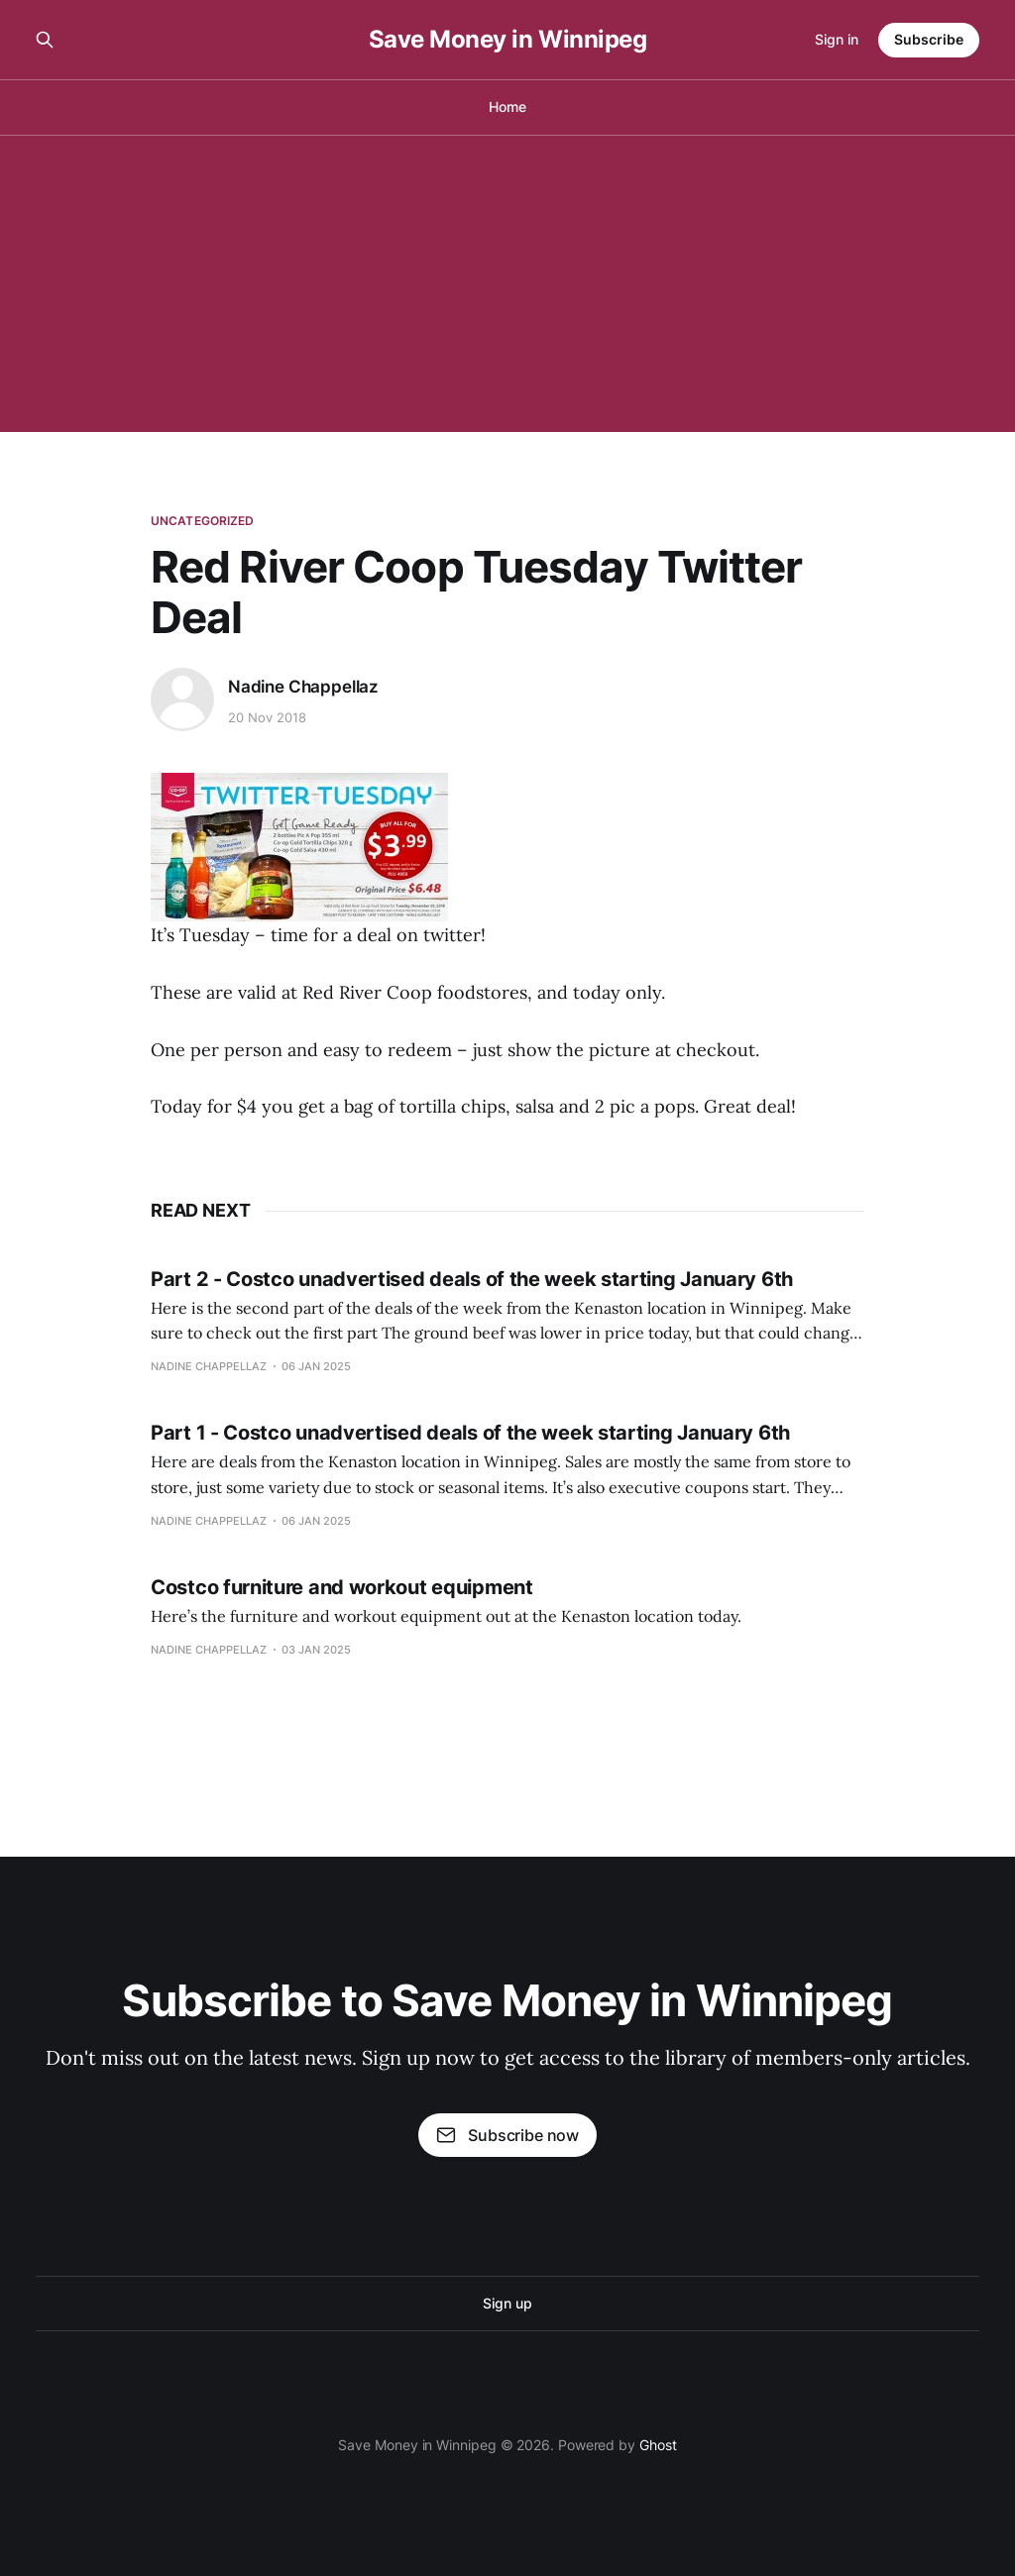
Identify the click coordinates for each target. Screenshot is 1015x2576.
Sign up (507, 2303)
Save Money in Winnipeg (507, 40)
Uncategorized (203, 520)
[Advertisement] (507, 283)
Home (507, 106)
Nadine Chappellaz (303, 687)
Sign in (836, 39)
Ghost (658, 2444)
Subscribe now (507, 2135)
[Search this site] (44, 39)
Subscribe (928, 39)
